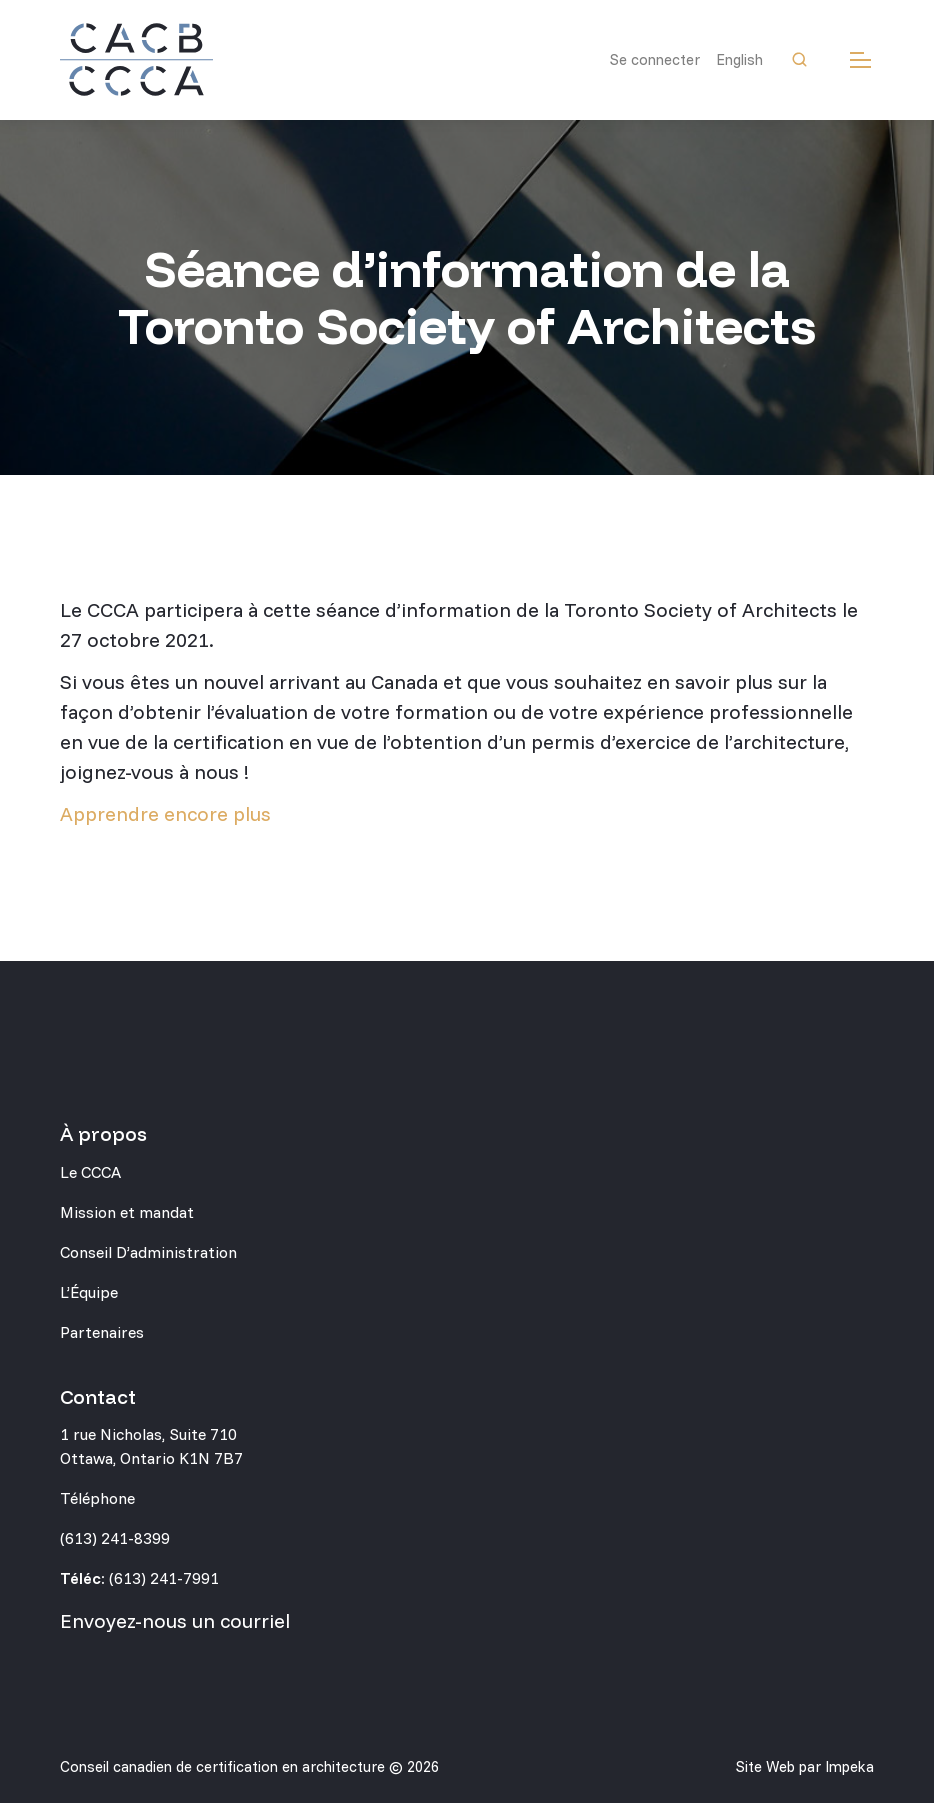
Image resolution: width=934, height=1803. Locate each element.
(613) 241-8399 (115, 1538)
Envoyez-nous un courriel (175, 1620)
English (739, 59)
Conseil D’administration (148, 1252)
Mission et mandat (127, 1212)
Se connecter (655, 59)
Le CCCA (90, 1172)
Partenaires (102, 1332)
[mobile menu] (860, 60)
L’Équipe (89, 1292)
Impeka (849, 1766)
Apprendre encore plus (165, 813)
